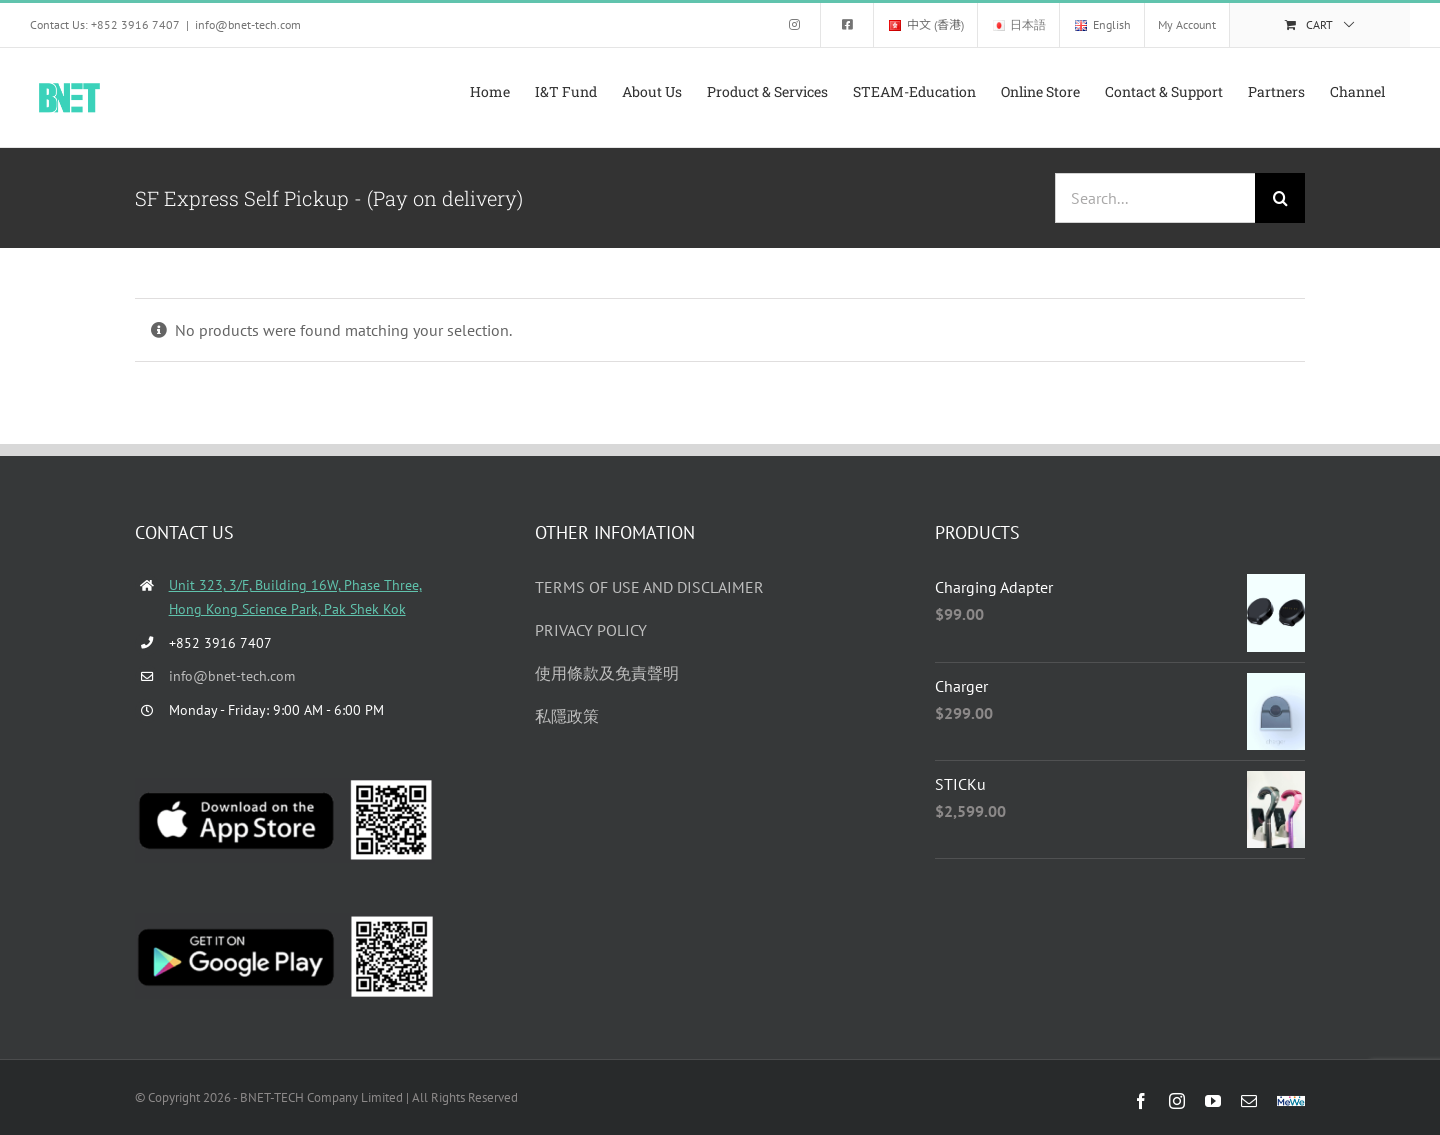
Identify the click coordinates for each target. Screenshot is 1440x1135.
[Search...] (1155, 198)
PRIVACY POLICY (591, 630)
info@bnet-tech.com (248, 24)
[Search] (1280, 198)
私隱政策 (567, 716)
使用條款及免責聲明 (607, 673)
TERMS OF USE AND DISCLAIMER (649, 587)
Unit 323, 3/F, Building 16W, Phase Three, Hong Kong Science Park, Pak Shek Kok (295, 597)
